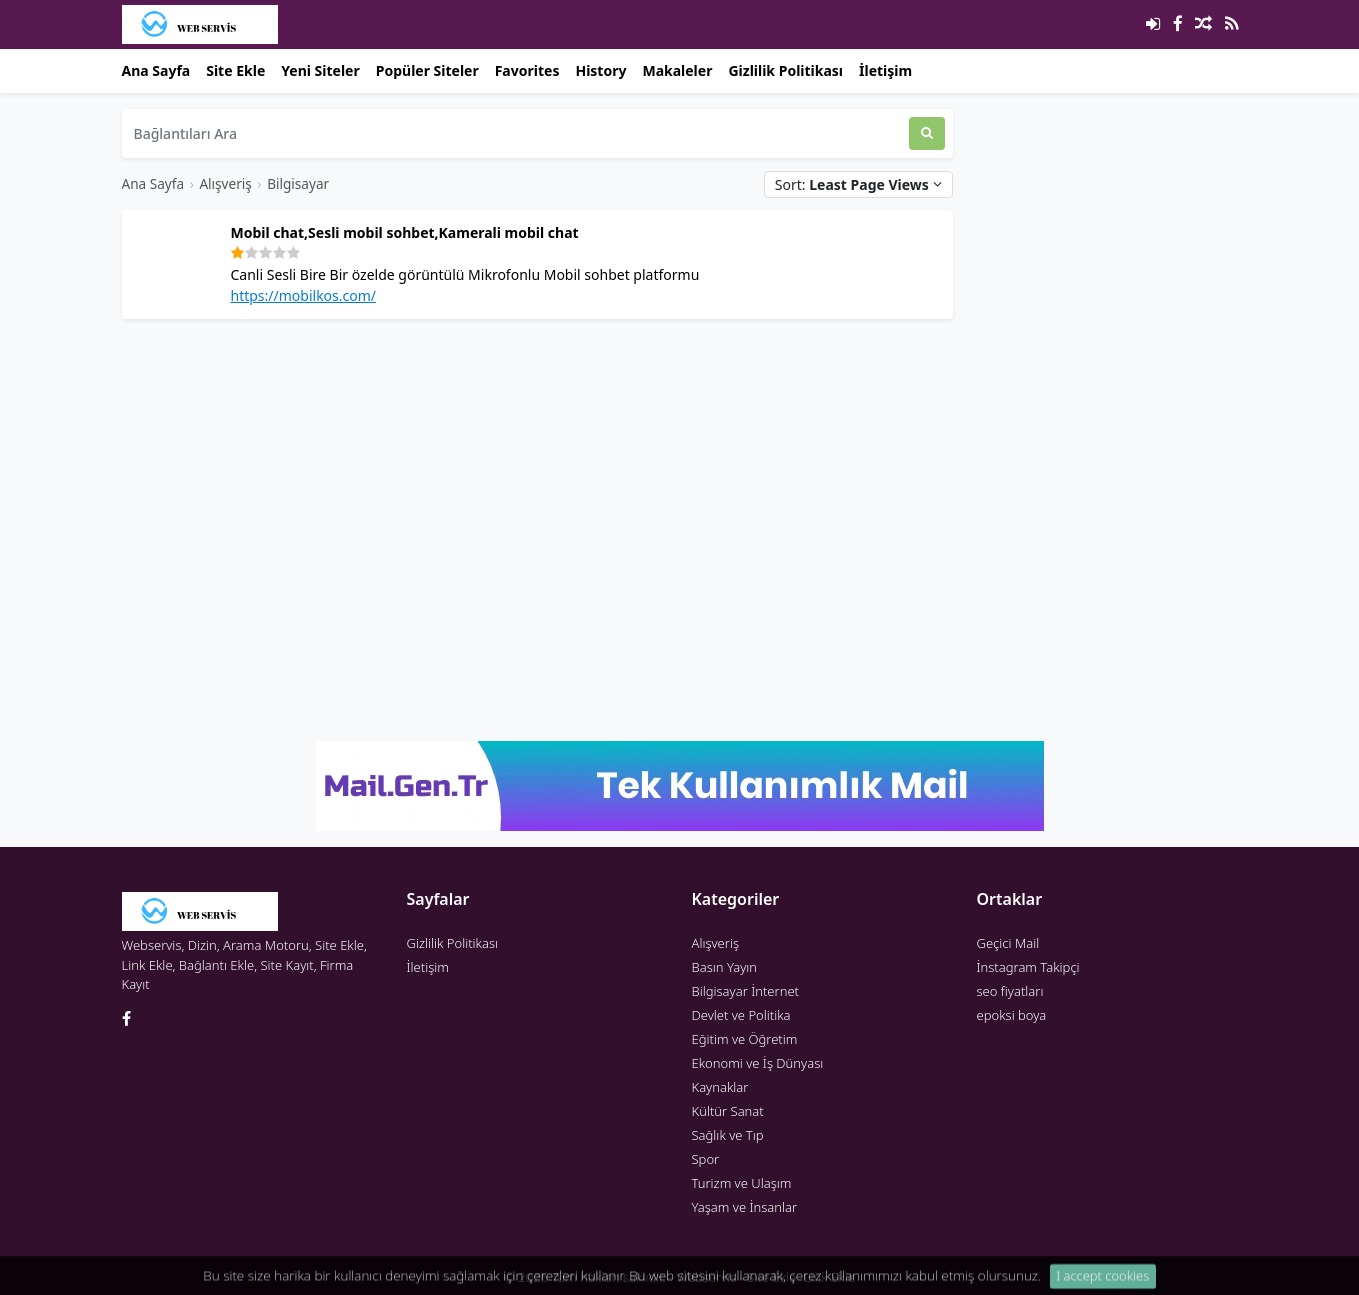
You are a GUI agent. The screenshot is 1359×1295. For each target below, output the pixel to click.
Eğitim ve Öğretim (745, 1039)
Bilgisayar (298, 183)
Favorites (527, 70)
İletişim (885, 70)
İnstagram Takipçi (1028, 967)
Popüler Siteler (427, 70)
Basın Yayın (725, 967)
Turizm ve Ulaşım (742, 1183)
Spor (706, 1159)
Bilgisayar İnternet (745, 991)
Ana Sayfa (156, 70)
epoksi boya (1012, 1015)
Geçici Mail (1008, 943)
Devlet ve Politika (741, 1015)
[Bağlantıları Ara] (515, 133)
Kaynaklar (720, 1087)
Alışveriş (225, 183)
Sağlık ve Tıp (728, 1135)
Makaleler (677, 70)
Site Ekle (235, 70)
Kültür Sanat (728, 1111)
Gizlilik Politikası (785, 70)
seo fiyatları (1010, 991)
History (600, 70)
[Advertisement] (537, 475)
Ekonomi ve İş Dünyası (758, 1063)
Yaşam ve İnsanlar (745, 1207)
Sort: (858, 184)
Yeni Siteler (320, 70)
